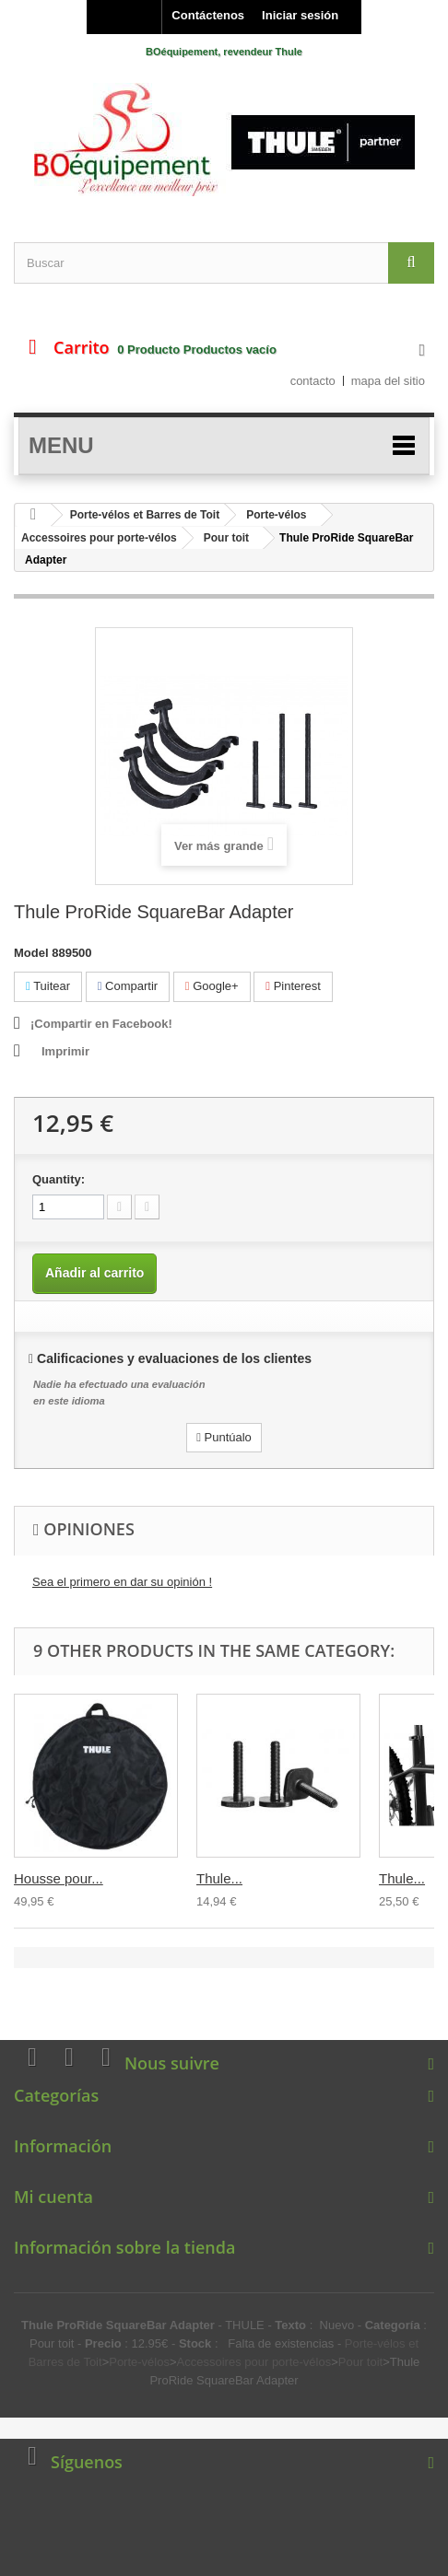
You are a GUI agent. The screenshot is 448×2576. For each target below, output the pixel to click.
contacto (313, 381)
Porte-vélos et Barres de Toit (145, 514)
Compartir (128, 986)
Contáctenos (207, 15)
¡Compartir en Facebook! (101, 1024)
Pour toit (226, 537)
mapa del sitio (388, 381)
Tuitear (48, 986)
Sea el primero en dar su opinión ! (122, 1582)
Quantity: (58, 1179)
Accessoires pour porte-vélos (99, 537)
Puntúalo (224, 1437)
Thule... (219, 1878)
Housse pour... (58, 1878)
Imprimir (65, 1051)
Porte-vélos (276, 514)
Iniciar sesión (300, 15)
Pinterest (293, 986)
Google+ (212, 986)
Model (31, 953)
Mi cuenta (53, 2197)
